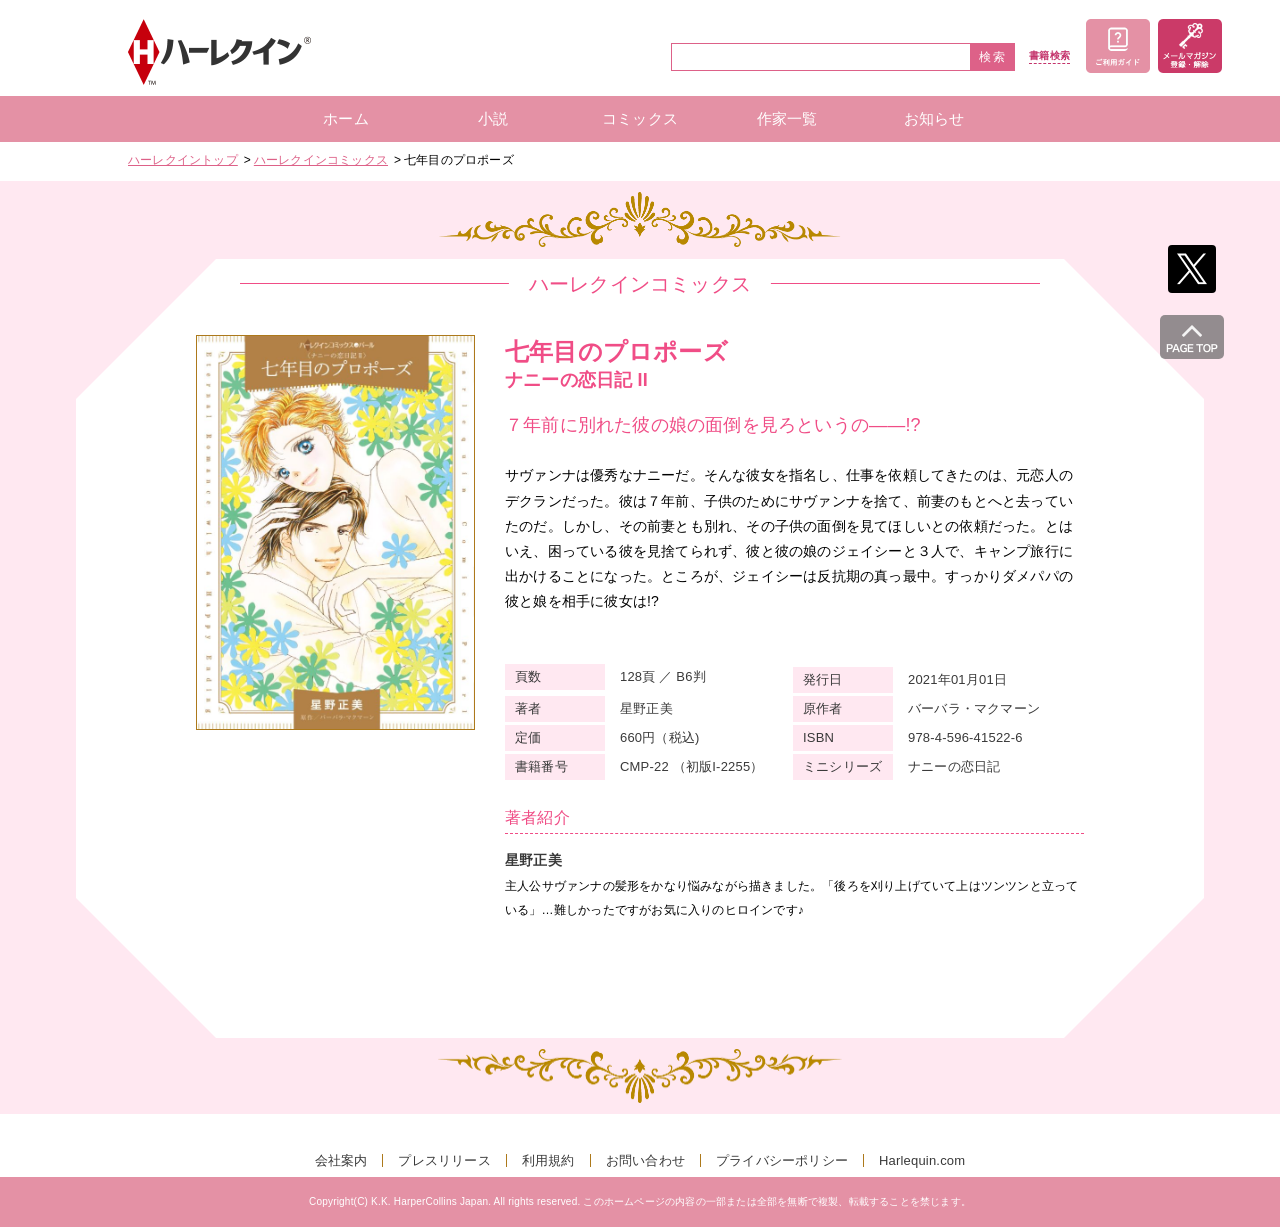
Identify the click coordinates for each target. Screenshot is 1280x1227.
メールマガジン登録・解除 (1190, 46)
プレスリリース (444, 1160)
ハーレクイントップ (183, 160)
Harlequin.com (922, 1160)
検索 (993, 57)
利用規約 (548, 1160)
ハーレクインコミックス (321, 160)
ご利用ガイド (1118, 46)
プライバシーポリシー (782, 1160)
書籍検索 (1049, 56)
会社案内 (341, 1160)
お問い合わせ (645, 1160)
